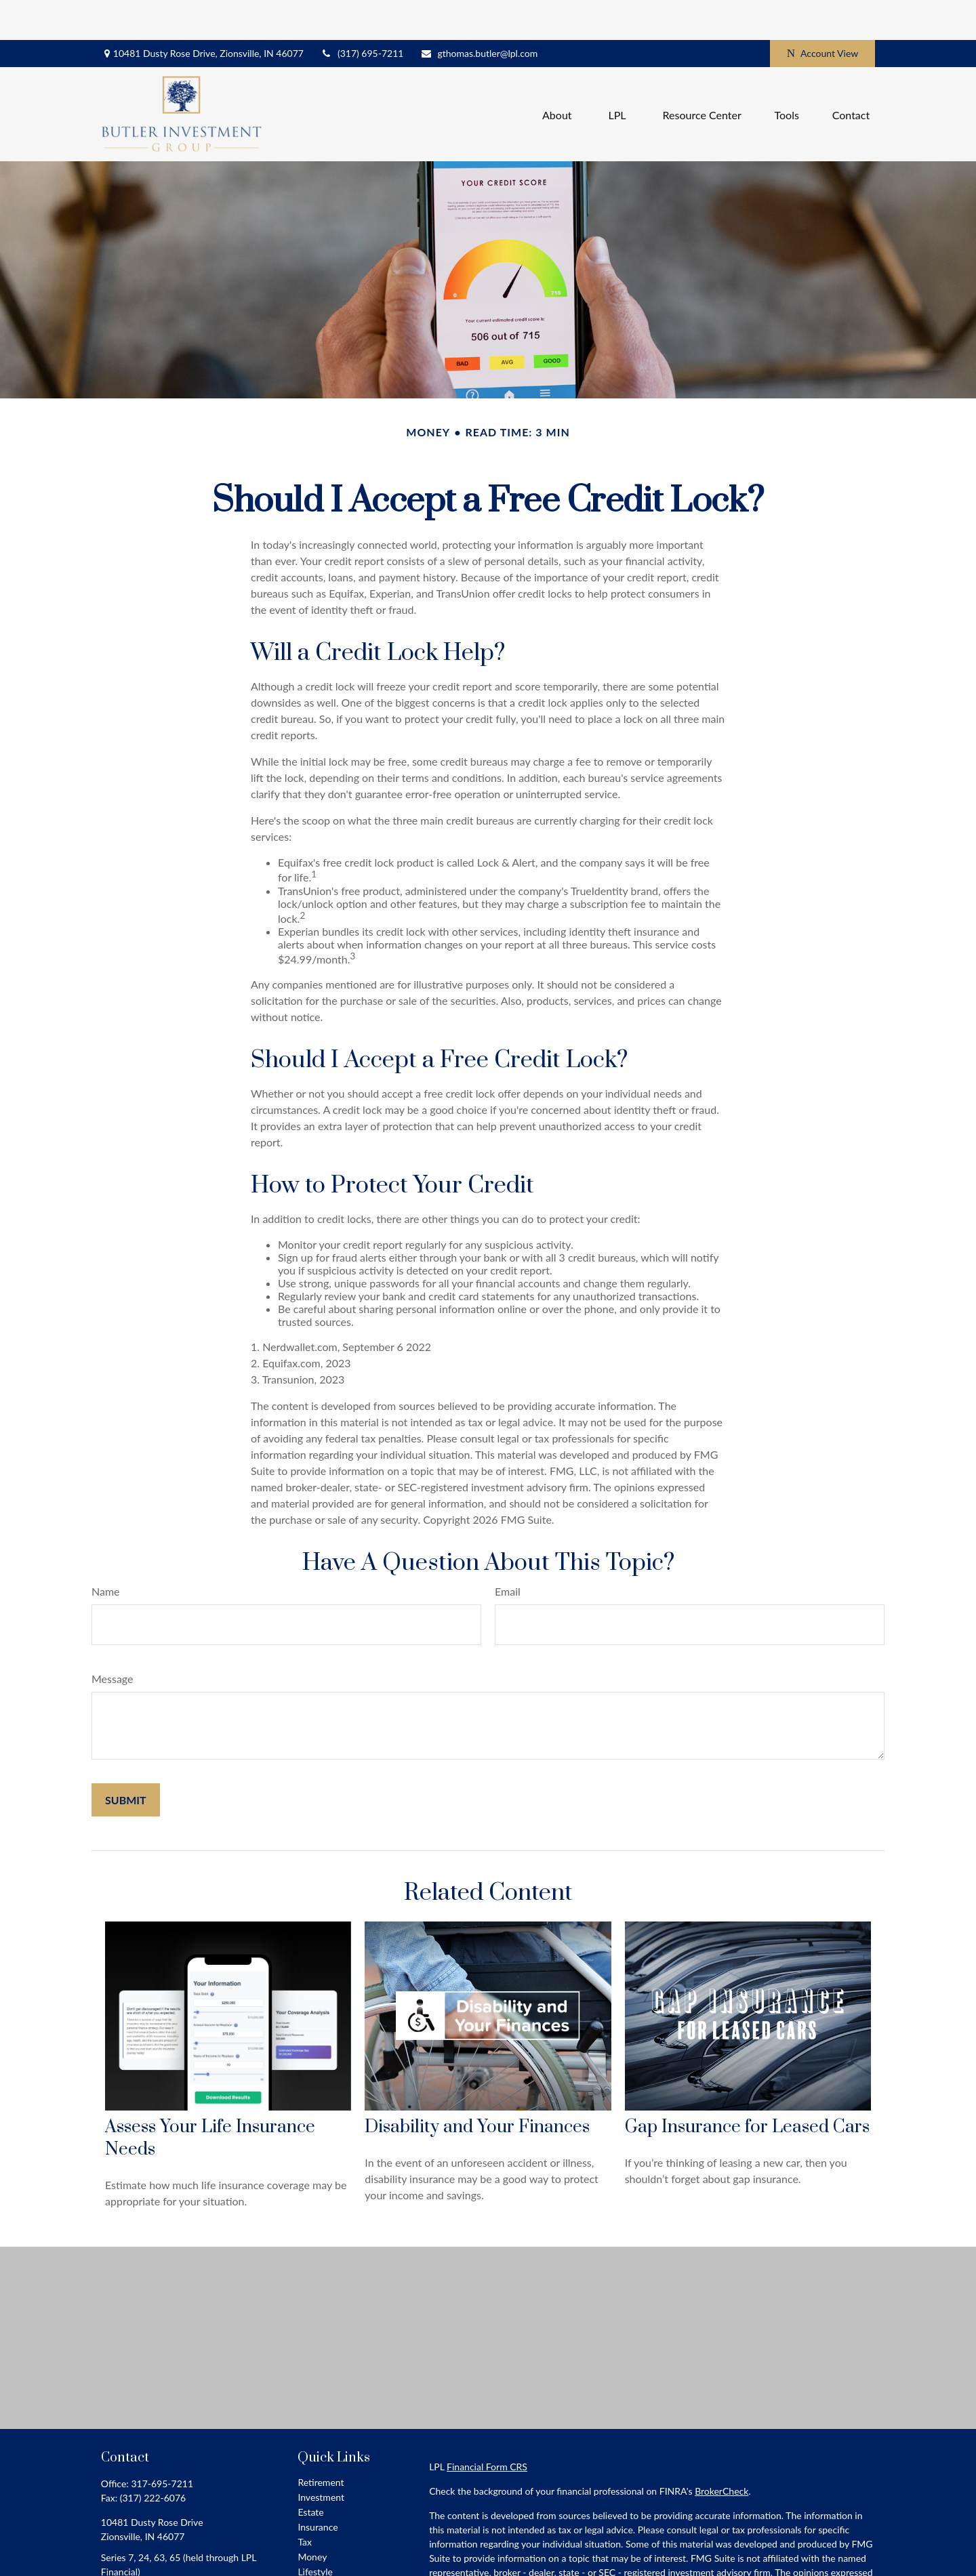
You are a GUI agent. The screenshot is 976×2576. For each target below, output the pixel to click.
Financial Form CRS (487, 2426)
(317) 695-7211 (362, 14)
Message (113, 1638)
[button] (557, 74)
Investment (321, 2457)
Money (312, 2516)
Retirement (321, 2442)
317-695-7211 (162, 2443)
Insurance (318, 2487)
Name (106, 1551)
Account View (822, 14)
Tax (305, 2502)
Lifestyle (315, 2531)
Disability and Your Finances (477, 2087)
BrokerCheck (721, 2451)
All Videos (318, 2561)
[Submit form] (126, 1760)
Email (508, 1551)
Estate (310, 2472)
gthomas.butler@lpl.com (478, 14)
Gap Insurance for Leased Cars (747, 2087)
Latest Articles (327, 2546)
